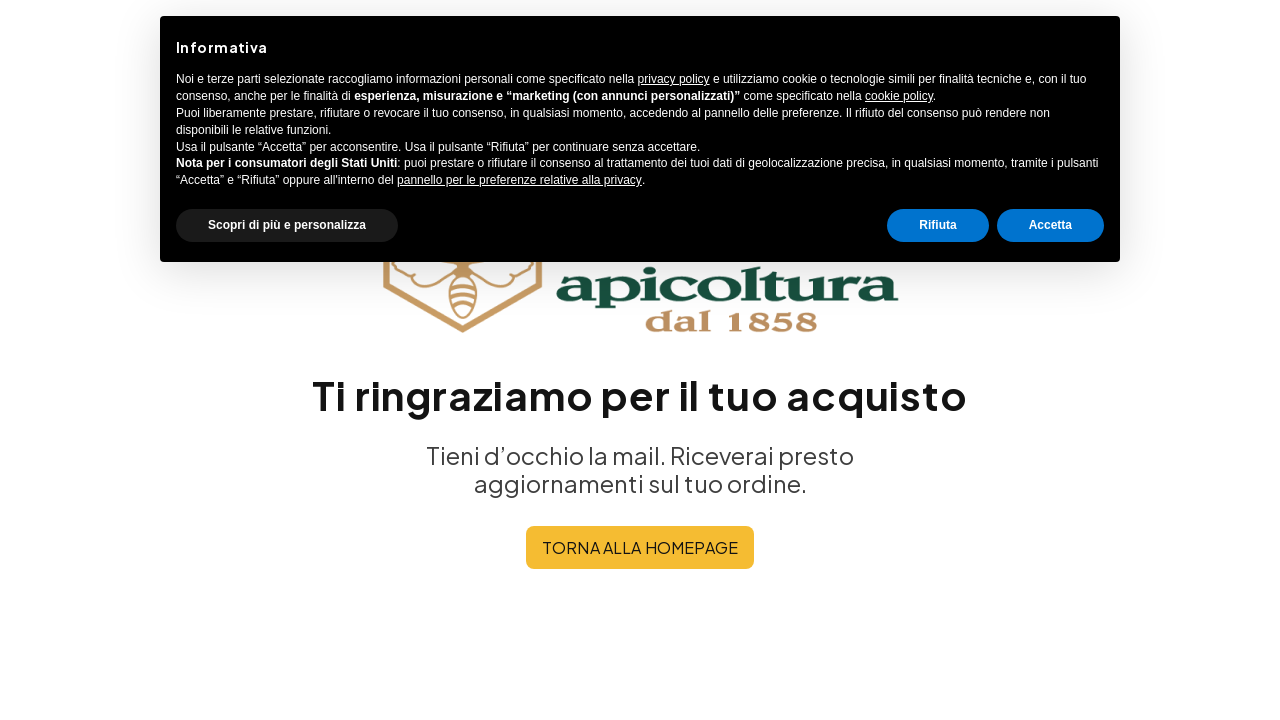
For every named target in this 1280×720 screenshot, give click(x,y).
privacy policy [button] (674, 79)
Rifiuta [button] (937, 225)
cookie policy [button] (899, 96)
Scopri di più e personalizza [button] (287, 225)
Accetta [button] (1050, 225)
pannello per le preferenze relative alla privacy (519, 180)
